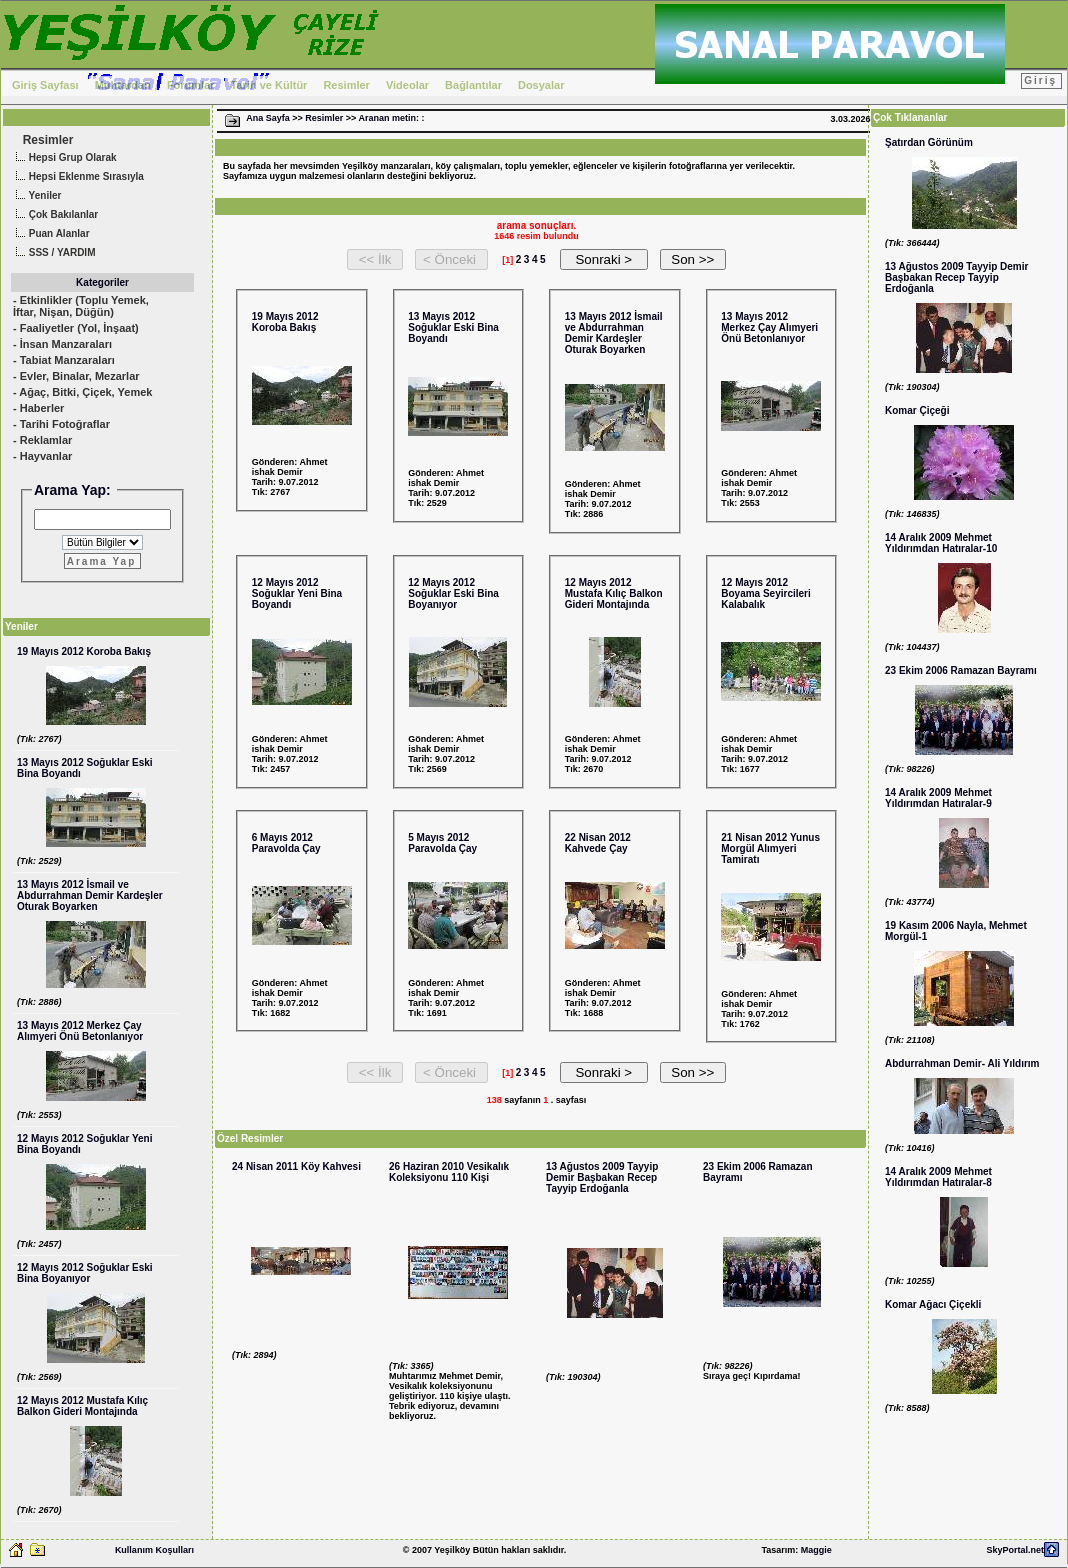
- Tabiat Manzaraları (64, 360)
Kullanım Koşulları (154, 1550)
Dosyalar (541, 85)
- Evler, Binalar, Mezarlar (76, 376)
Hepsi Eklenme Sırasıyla (77, 177)
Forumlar (191, 85)
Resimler (346, 85)
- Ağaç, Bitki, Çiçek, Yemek (82, 392)
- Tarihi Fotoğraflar (61, 424)
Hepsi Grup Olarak (64, 158)
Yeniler (36, 196)
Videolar (407, 85)
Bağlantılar (473, 85)
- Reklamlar (42, 440)
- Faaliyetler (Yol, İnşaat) (76, 328)
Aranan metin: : (391, 118)
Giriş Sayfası (45, 85)
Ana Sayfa (268, 118)
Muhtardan (123, 85)
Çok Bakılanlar (54, 215)
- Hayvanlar (42, 456)
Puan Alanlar (50, 234)
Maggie (816, 1550)
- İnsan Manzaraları (62, 344)
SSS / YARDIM (53, 253)
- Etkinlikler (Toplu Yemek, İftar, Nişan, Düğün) (81, 306)
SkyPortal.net (1015, 1550)
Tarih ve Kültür (269, 85)
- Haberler (38, 408)
